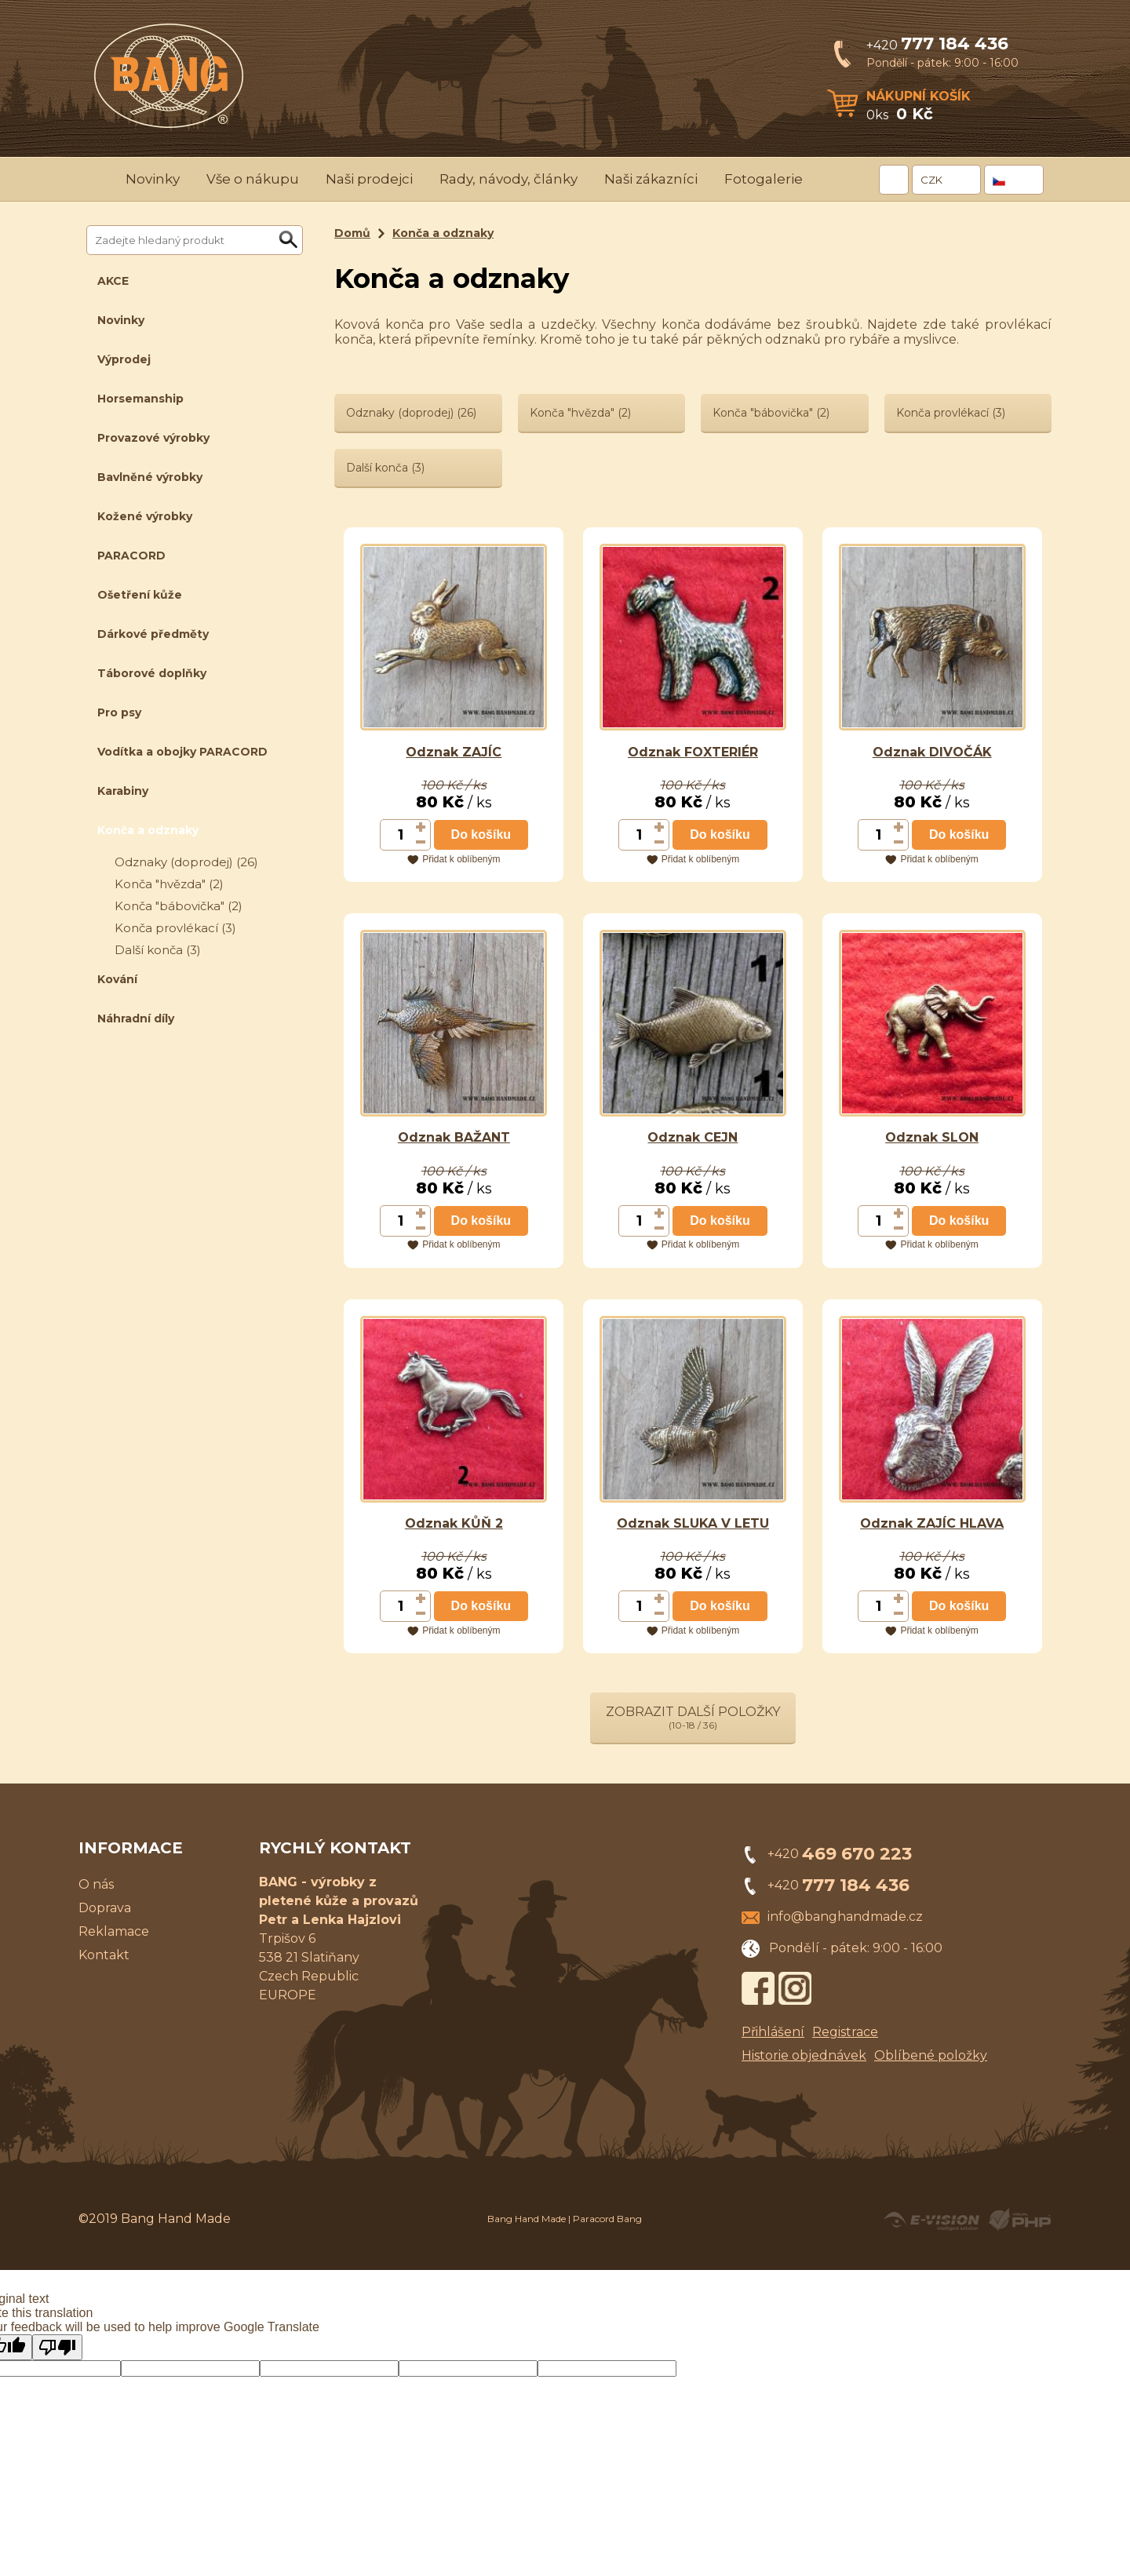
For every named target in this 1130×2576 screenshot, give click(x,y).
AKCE (113, 281)
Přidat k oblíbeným (461, 859)
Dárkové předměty (153, 634)
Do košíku (481, 834)
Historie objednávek (804, 2055)
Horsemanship (140, 399)
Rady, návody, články (508, 179)
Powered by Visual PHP (1019, 2220)
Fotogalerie (763, 179)
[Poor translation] (57, 2347)
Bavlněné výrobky (149, 477)
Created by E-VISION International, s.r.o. (931, 2220)
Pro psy (119, 712)
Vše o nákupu (252, 179)
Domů (352, 233)
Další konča (158, 949)
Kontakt (103, 1954)
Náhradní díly (135, 1018)
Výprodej (124, 359)
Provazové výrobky (153, 438)
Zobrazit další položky (693, 1717)
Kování (117, 979)
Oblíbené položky (930, 2055)
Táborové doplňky (151, 673)
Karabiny (122, 791)
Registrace (845, 2031)
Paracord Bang (607, 2218)
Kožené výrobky (144, 516)
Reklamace (113, 1931)
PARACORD (131, 555)
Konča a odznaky (148, 830)
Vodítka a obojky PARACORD (182, 752)
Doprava (104, 1907)
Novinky (153, 179)
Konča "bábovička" (178, 905)
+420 (937, 45)
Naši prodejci (369, 179)
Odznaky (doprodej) (186, 861)
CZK (931, 179)
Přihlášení (773, 2031)
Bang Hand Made (526, 2218)
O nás (96, 1884)
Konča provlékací (175, 927)
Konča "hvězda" (169, 883)
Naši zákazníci (651, 179)
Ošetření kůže (139, 595)
